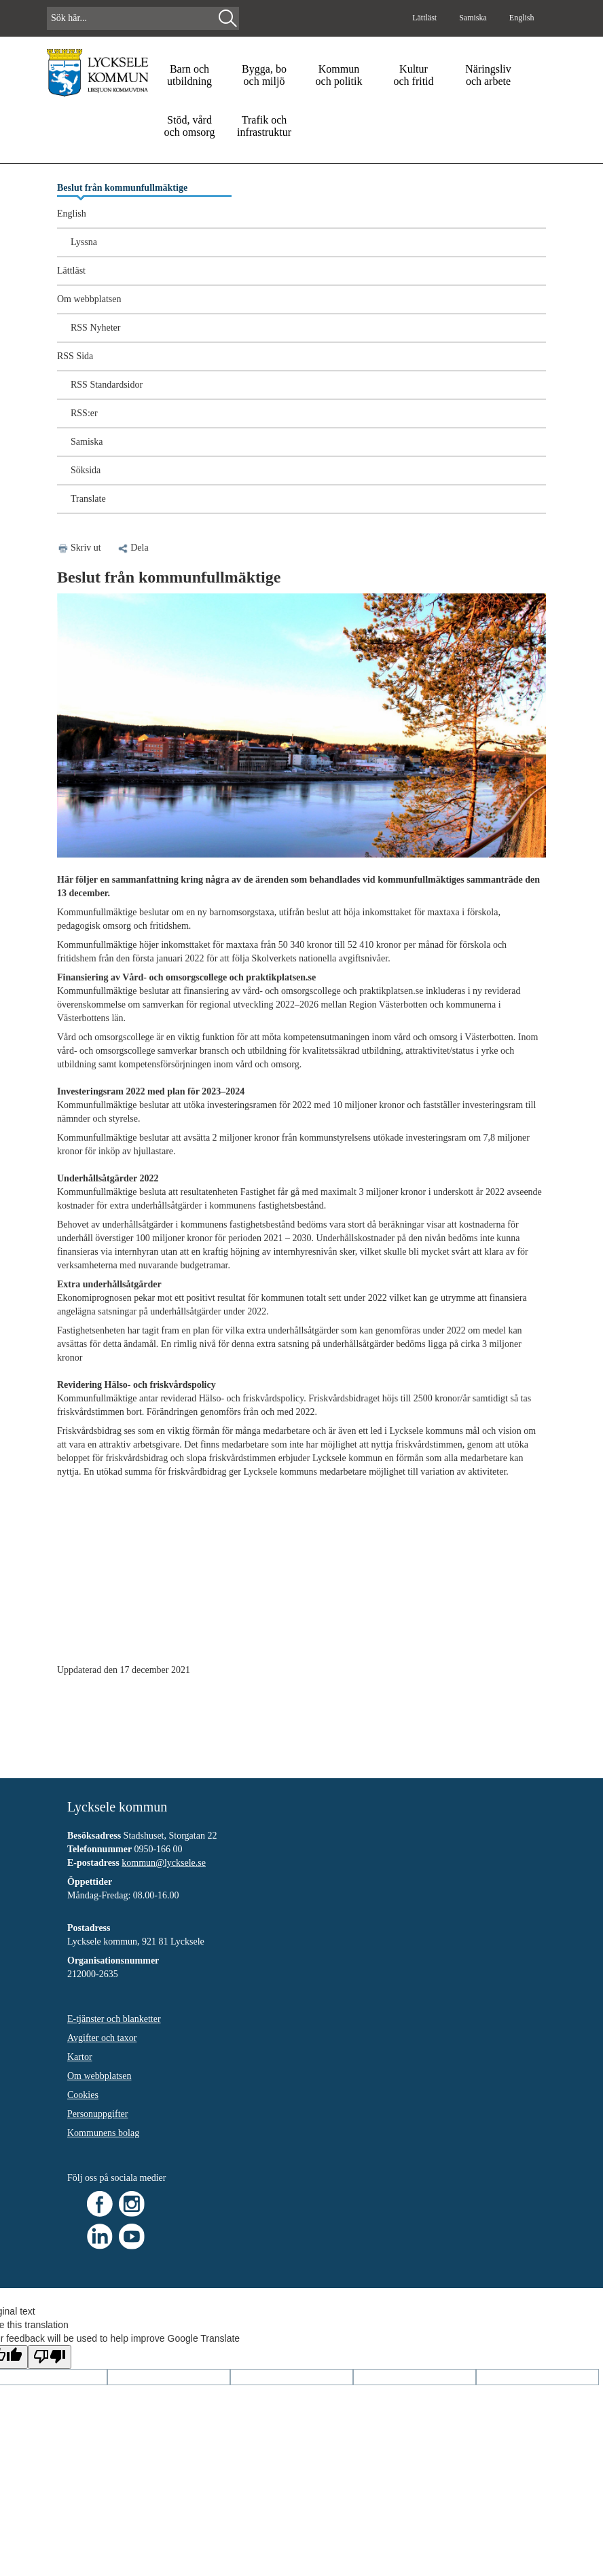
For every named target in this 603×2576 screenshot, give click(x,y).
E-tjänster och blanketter (114, 2019)
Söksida (85, 470)
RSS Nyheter (96, 328)
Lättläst (425, 17)
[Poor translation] (49, 2357)
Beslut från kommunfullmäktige (122, 188)
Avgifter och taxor (101, 2038)
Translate (88, 499)
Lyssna (84, 242)
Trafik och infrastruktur (264, 126)
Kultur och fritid (413, 75)
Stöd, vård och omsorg (189, 126)
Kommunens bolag (103, 2133)
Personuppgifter (97, 2114)
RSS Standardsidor (107, 385)
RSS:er (84, 413)
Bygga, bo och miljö (264, 75)
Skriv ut (86, 547)
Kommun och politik (339, 75)
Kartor (79, 2057)
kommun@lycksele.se (164, 1863)
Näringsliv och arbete (488, 75)
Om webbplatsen (89, 299)
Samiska (474, 17)
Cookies (82, 2095)
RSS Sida (75, 356)
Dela (132, 547)
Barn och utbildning (189, 75)
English (521, 17)
